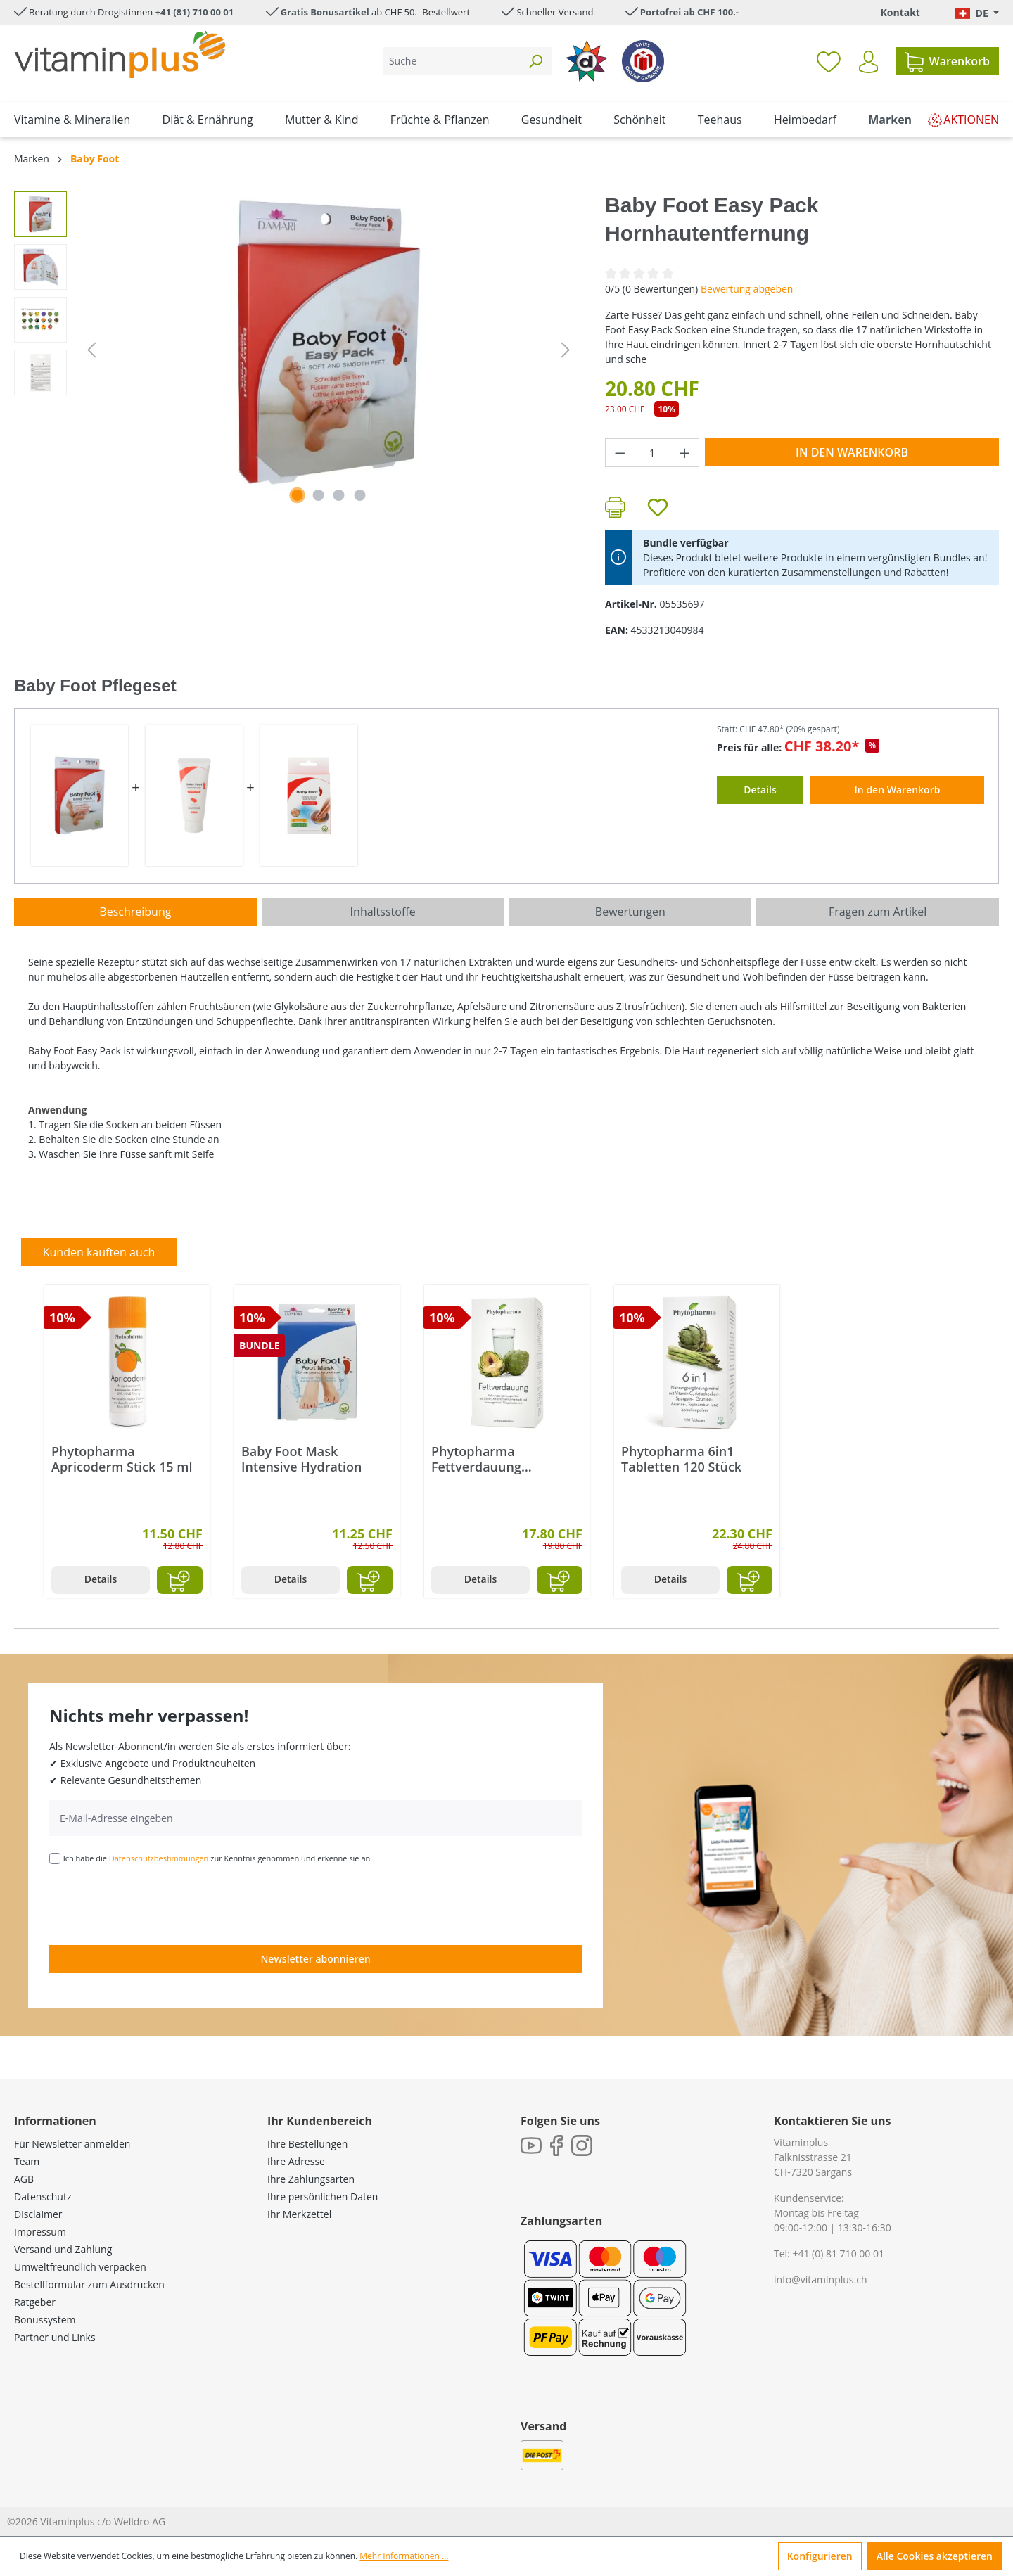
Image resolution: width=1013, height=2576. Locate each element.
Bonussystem (44, 2319)
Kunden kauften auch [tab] (99, 1252)
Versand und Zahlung (63, 2249)
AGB (24, 2179)
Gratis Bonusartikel (325, 12)
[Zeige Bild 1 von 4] (297, 495)
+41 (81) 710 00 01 (194, 12)
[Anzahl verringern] (620, 452)
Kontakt (899, 12)
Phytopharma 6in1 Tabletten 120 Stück (681, 1458)
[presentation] (156, 1903)
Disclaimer (38, 2214)
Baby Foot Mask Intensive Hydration (301, 1458)
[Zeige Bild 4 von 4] (360, 495)
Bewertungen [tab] (630, 911)
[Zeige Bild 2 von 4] (318, 495)
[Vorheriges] (91, 350)
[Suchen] (535, 61)
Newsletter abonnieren (315, 1958)
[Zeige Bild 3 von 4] (339, 495)
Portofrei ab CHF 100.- (689, 12)
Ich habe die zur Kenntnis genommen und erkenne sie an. (218, 1858)
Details (100, 1579)
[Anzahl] (652, 452)
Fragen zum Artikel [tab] (877, 911)
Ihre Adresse (296, 2161)
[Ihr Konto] (868, 62)
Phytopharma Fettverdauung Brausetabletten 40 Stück (489, 1458)
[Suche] (451, 61)
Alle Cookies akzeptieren (935, 2556)
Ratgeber (35, 2302)
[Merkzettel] (829, 61)
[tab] (135, 912)
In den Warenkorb (852, 452)
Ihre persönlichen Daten (322, 2196)
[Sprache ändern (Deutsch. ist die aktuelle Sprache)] (977, 13)
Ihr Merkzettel (299, 2214)
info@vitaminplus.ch (820, 2279)
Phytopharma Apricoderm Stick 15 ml (121, 1458)
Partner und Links (55, 2337)
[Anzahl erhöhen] (685, 452)
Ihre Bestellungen (307, 2143)
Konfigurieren (820, 2556)
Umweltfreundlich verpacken (80, 2267)
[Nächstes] (565, 350)
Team (26, 2161)
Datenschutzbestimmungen (159, 1858)
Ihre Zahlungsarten (311, 2179)
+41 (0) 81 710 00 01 (838, 2253)
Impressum (40, 2231)
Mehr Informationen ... (403, 2556)
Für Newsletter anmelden (72, 2143)
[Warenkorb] (947, 61)
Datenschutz (42, 2196)
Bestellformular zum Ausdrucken (89, 2284)
